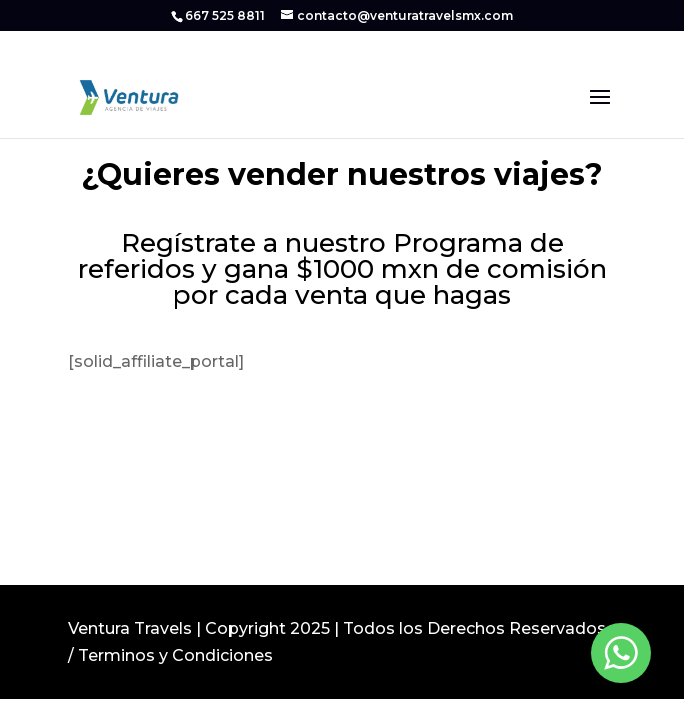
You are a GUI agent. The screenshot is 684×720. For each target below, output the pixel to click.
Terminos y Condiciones (175, 655)
